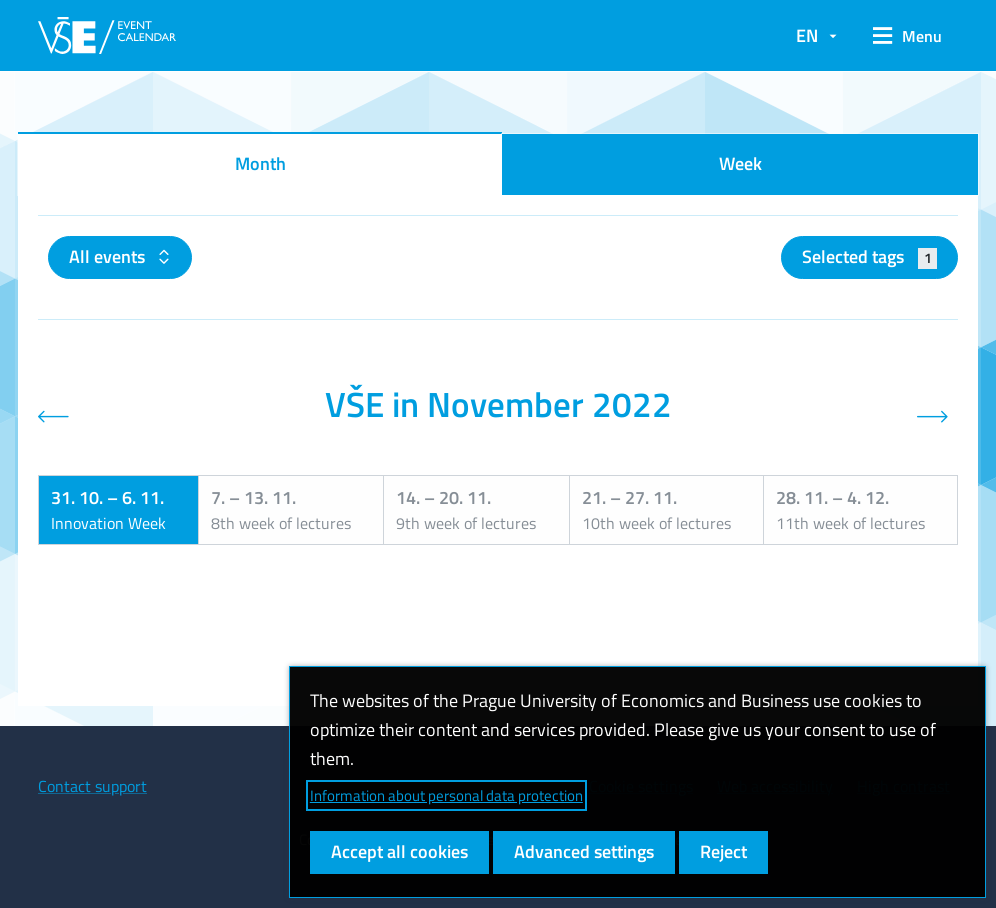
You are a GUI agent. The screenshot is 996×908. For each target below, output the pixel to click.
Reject (723, 851)
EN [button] (807, 35)
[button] (907, 36)
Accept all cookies (399, 851)
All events (109, 256)
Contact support (92, 786)
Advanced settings (584, 851)
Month (260, 163)
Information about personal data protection (446, 795)
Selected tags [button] (869, 256)
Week (740, 163)
